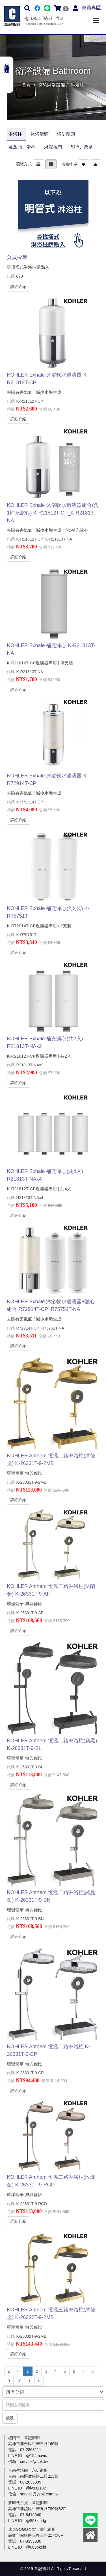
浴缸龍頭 (66, 134)
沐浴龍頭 (40, 134)
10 (19, 2381)
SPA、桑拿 (82, 146)
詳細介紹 (18, 286)
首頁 (26, 85)
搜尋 (10, 2418)
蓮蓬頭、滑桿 (22, 146)
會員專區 (91, 7)
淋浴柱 (15, 134)
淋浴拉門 (53, 146)
